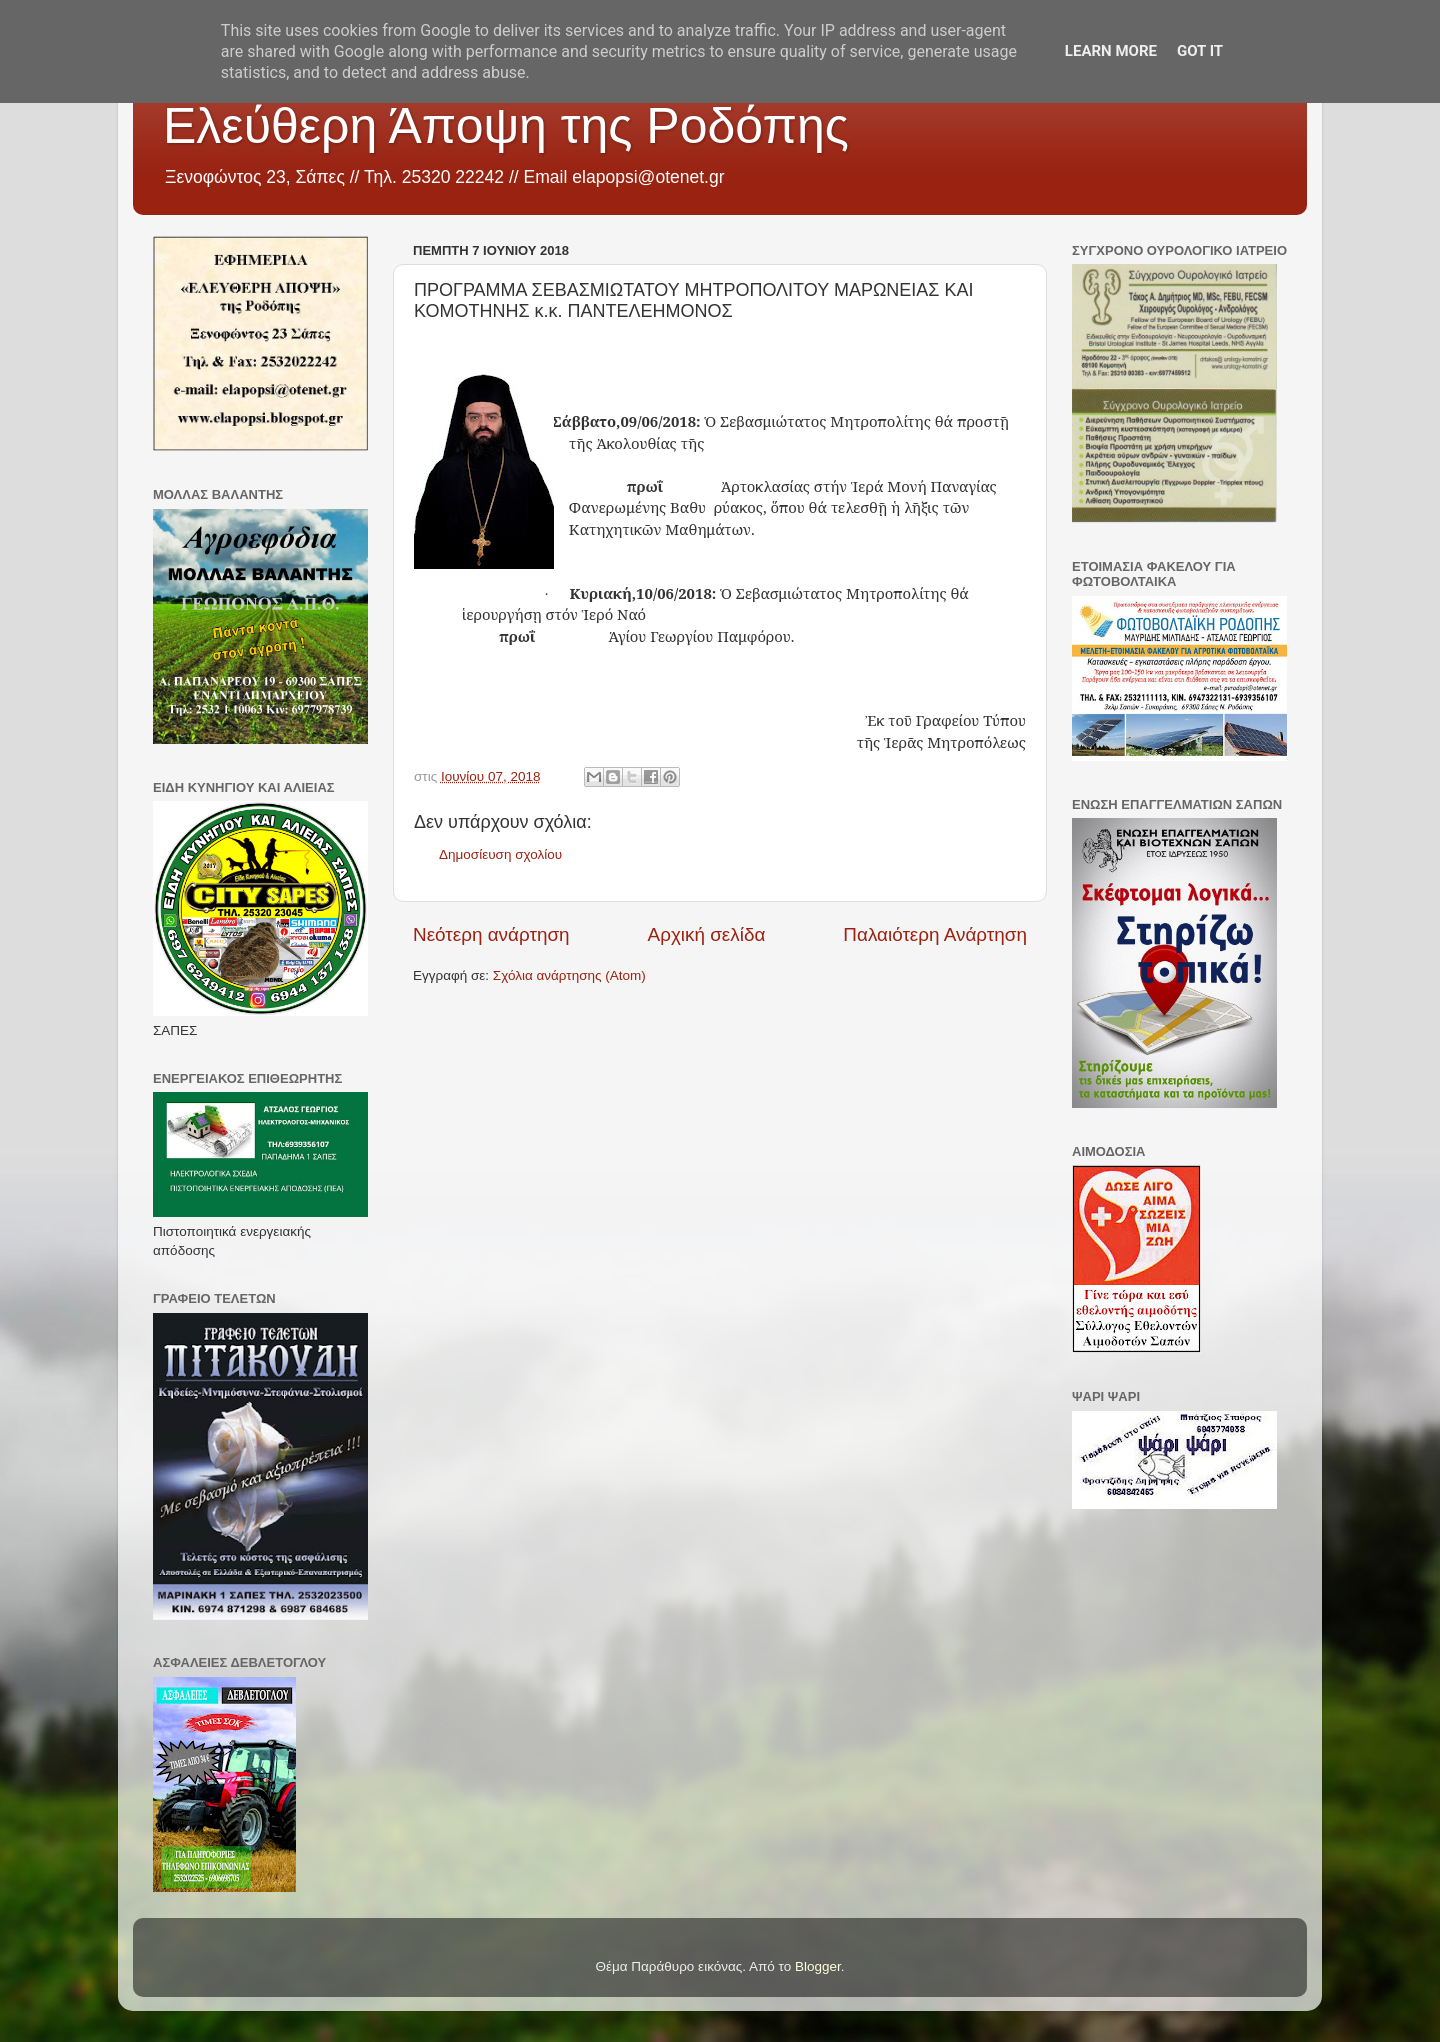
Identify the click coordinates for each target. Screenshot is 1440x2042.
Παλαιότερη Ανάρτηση (935, 934)
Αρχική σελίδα (707, 934)
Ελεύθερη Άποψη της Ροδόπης (506, 126)
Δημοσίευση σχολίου (500, 854)
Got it (1200, 51)
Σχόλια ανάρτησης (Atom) (569, 975)
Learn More (1111, 51)
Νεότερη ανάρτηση (491, 934)
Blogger (818, 1966)
